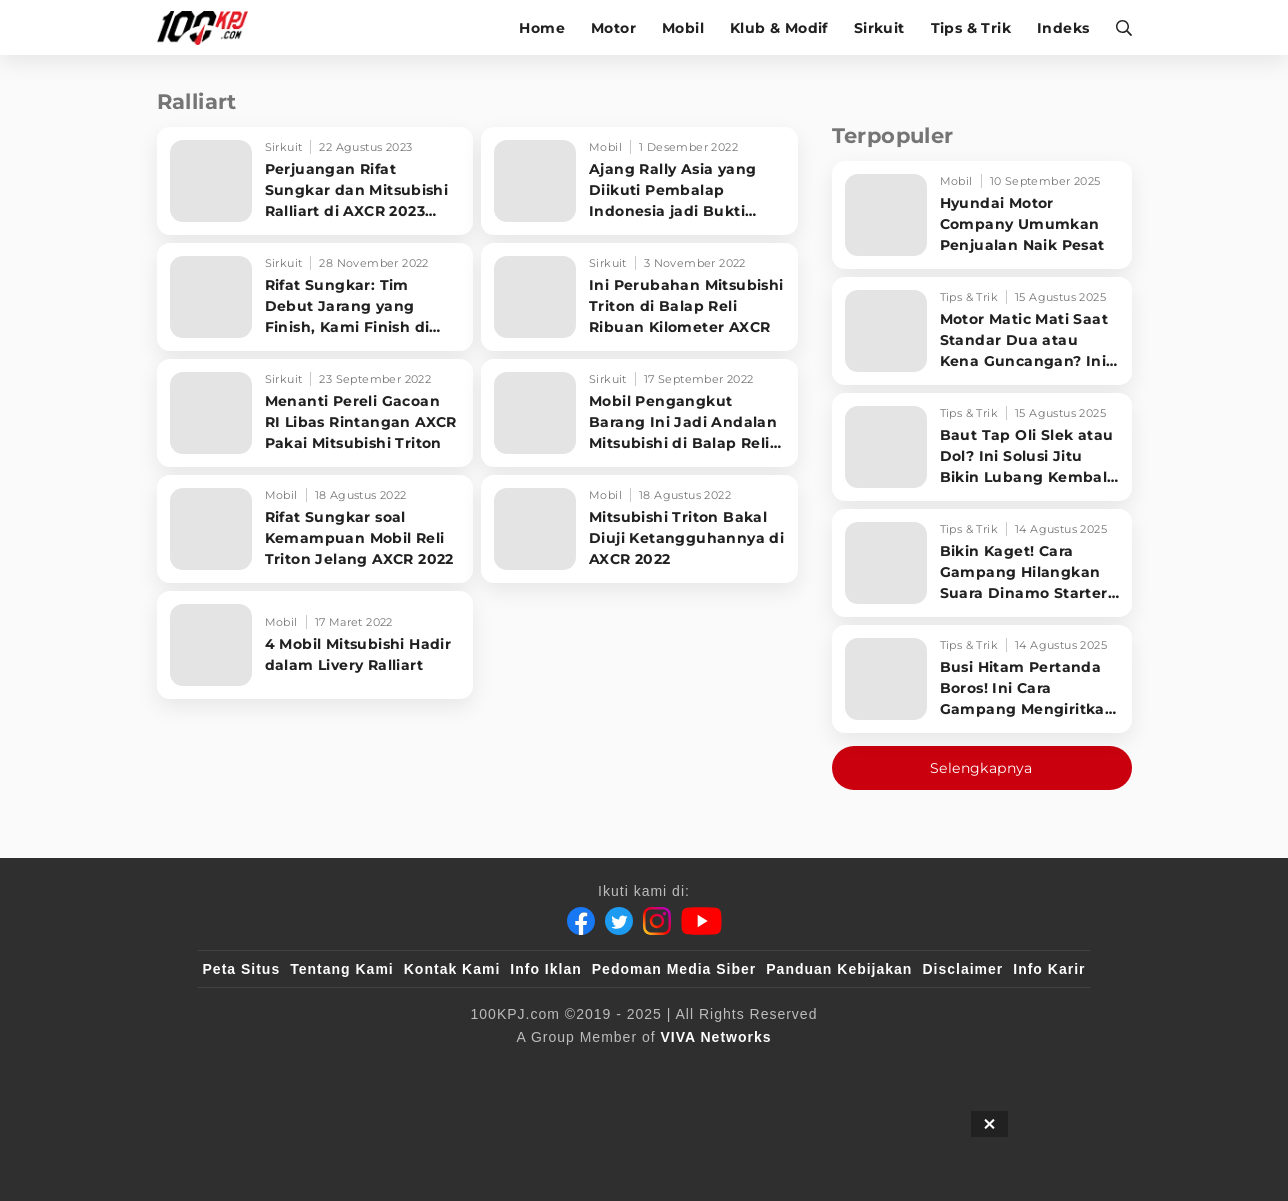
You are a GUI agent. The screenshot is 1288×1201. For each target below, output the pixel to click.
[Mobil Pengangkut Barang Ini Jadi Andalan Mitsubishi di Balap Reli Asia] (639, 413)
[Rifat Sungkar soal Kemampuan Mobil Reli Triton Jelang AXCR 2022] (315, 529)
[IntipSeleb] (934, 1070)
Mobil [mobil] (683, 28)
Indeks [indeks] (1063, 28)
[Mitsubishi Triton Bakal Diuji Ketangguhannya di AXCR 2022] (639, 529)
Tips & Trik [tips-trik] (971, 28)
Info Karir (1049, 969)
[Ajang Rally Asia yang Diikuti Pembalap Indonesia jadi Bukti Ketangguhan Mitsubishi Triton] (639, 181)
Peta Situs (242, 969)
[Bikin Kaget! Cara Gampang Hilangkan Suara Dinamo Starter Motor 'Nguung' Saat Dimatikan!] (982, 563)
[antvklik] (836, 1070)
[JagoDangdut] (1039, 1070)
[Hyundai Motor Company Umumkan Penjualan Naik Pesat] (982, 215)
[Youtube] (701, 921)
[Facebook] (581, 921)
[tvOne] (683, 1070)
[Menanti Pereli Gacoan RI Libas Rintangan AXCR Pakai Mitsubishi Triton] (315, 413)
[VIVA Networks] (716, 1037)
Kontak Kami (452, 969)
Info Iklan (545, 969)
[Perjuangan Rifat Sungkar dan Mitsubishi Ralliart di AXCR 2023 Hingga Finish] (315, 181)
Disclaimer (962, 969)
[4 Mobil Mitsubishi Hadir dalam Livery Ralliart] (315, 645)
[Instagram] (657, 921)
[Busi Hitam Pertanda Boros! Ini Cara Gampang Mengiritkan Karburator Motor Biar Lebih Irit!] (982, 679)
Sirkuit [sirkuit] (879, 28)
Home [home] (542, 28)
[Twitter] (619, 921)
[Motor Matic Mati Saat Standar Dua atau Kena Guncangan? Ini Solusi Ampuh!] (982, 331)
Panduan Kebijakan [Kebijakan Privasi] (839, 969)
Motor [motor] (613, 28)
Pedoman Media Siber (674, 969)
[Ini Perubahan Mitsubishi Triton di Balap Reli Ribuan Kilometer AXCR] (639, 297)
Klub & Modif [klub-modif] (779, 28)
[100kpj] (351, 1070)
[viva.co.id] (256, 1070)
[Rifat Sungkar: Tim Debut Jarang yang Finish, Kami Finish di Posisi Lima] (315, 297)
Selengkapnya (981, 768)
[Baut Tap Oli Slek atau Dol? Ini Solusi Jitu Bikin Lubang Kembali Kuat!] (982, 447)
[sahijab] (433, 1070)
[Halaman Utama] (209, 27)
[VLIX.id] (525, 1070)
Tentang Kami (342, 969)
